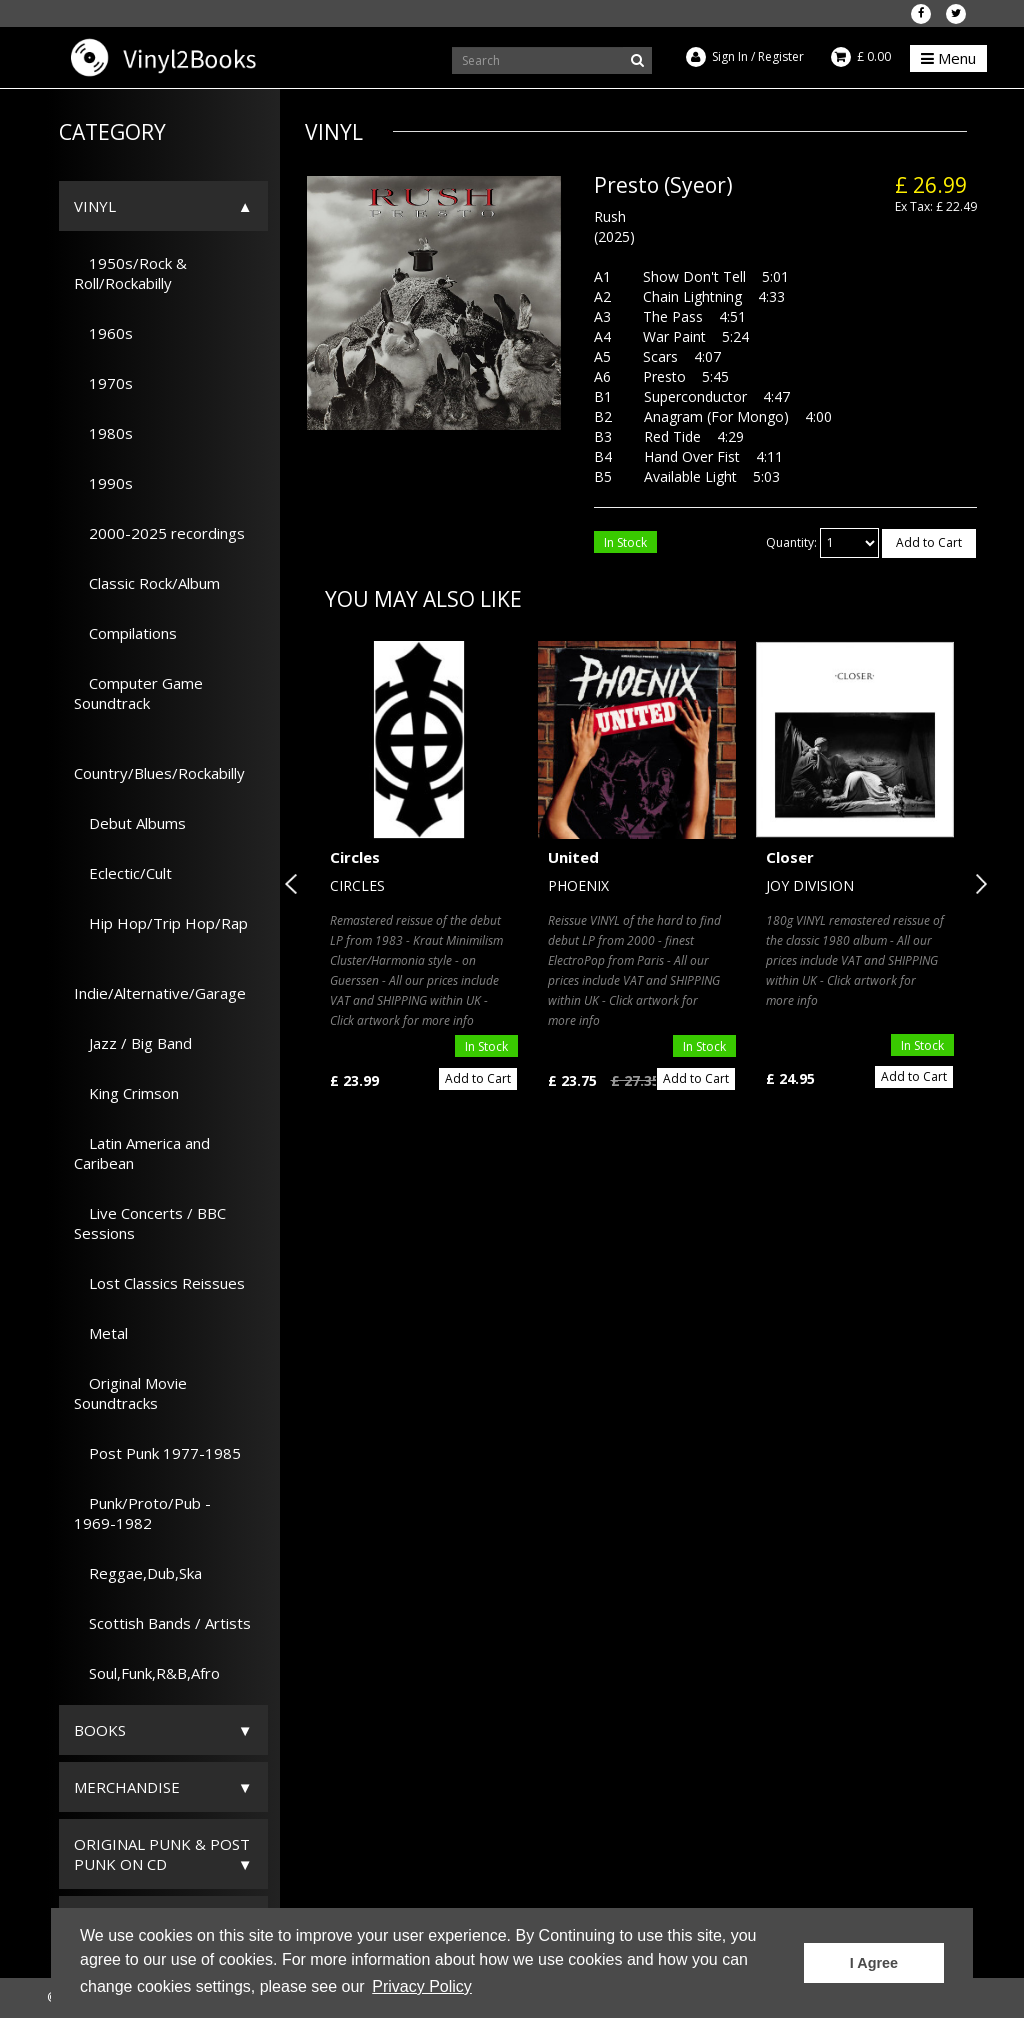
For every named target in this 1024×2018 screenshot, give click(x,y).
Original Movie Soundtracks (130, 1393)
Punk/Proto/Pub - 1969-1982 (142, 1513)
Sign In (730, 56)
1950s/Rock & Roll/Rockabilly (130, 273)
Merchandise (127, 1787)
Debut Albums (130, 823)
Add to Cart (929, 542)
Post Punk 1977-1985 (157, 1453)
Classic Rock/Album (147, 583)
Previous (295, 884)
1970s (103, 383)
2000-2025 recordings (159, 533)
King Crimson (126, 1093)
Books (100, 1730)
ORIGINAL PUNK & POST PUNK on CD (162, 1854)
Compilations (125, 633)
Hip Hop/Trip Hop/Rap (161, 923)
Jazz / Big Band (133, 1043)
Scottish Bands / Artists (162, 1623)
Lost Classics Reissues (159, 1283)
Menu (948, 58)
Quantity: (791, 542)
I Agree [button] (874, 1963)
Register (781, 56)
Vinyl (95, 206)
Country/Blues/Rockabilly (159, 763)
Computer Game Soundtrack (138, 693)
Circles (355, 857)
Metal (101, 1333)
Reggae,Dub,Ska (138, 1573)
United (573, 857)
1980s (103, 433)
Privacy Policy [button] (422, 1986)
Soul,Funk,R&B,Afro (147, 1673)
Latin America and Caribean (142, 1153)
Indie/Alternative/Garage (160, 983)
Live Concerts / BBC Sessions (150, 1223)
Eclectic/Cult (123, 873)
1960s (103, 333)
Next (977, 884)
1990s (103, 483)
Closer (790, 857)
